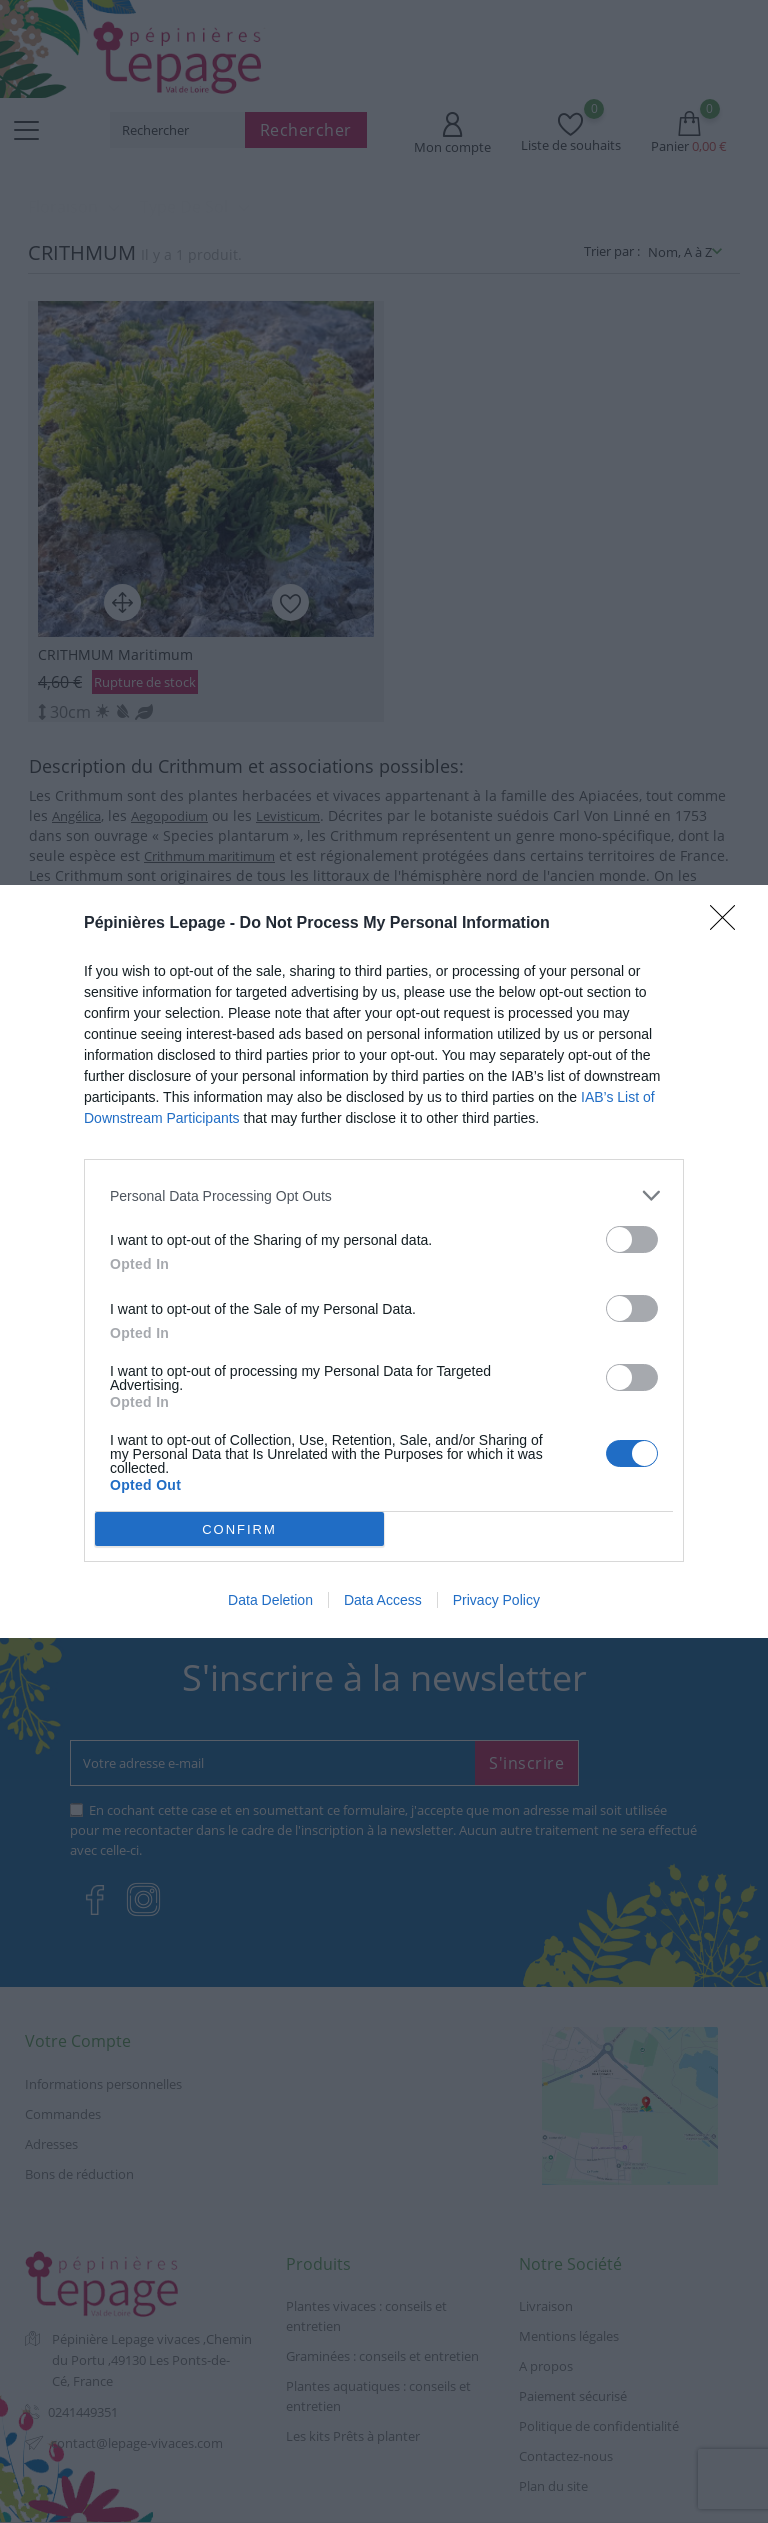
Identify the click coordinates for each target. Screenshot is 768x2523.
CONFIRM (239, 1529)
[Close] (729, 924)
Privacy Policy (496, 1600)
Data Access (383, 1600)
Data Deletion (270, 1600)
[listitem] (384, 1195)
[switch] (632, 1239)
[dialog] (384, 1261)
